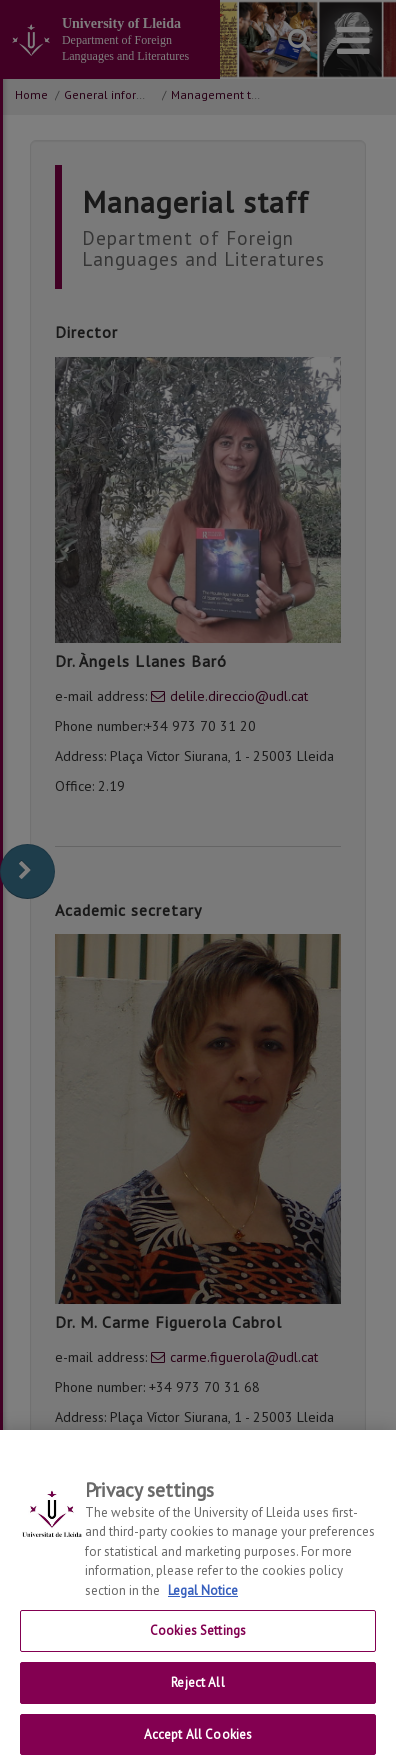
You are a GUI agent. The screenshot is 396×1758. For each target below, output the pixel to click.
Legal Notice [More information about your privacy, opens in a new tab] (203, 1600)
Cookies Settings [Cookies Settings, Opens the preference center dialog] (198, 1640)
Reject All (197, 1692)
